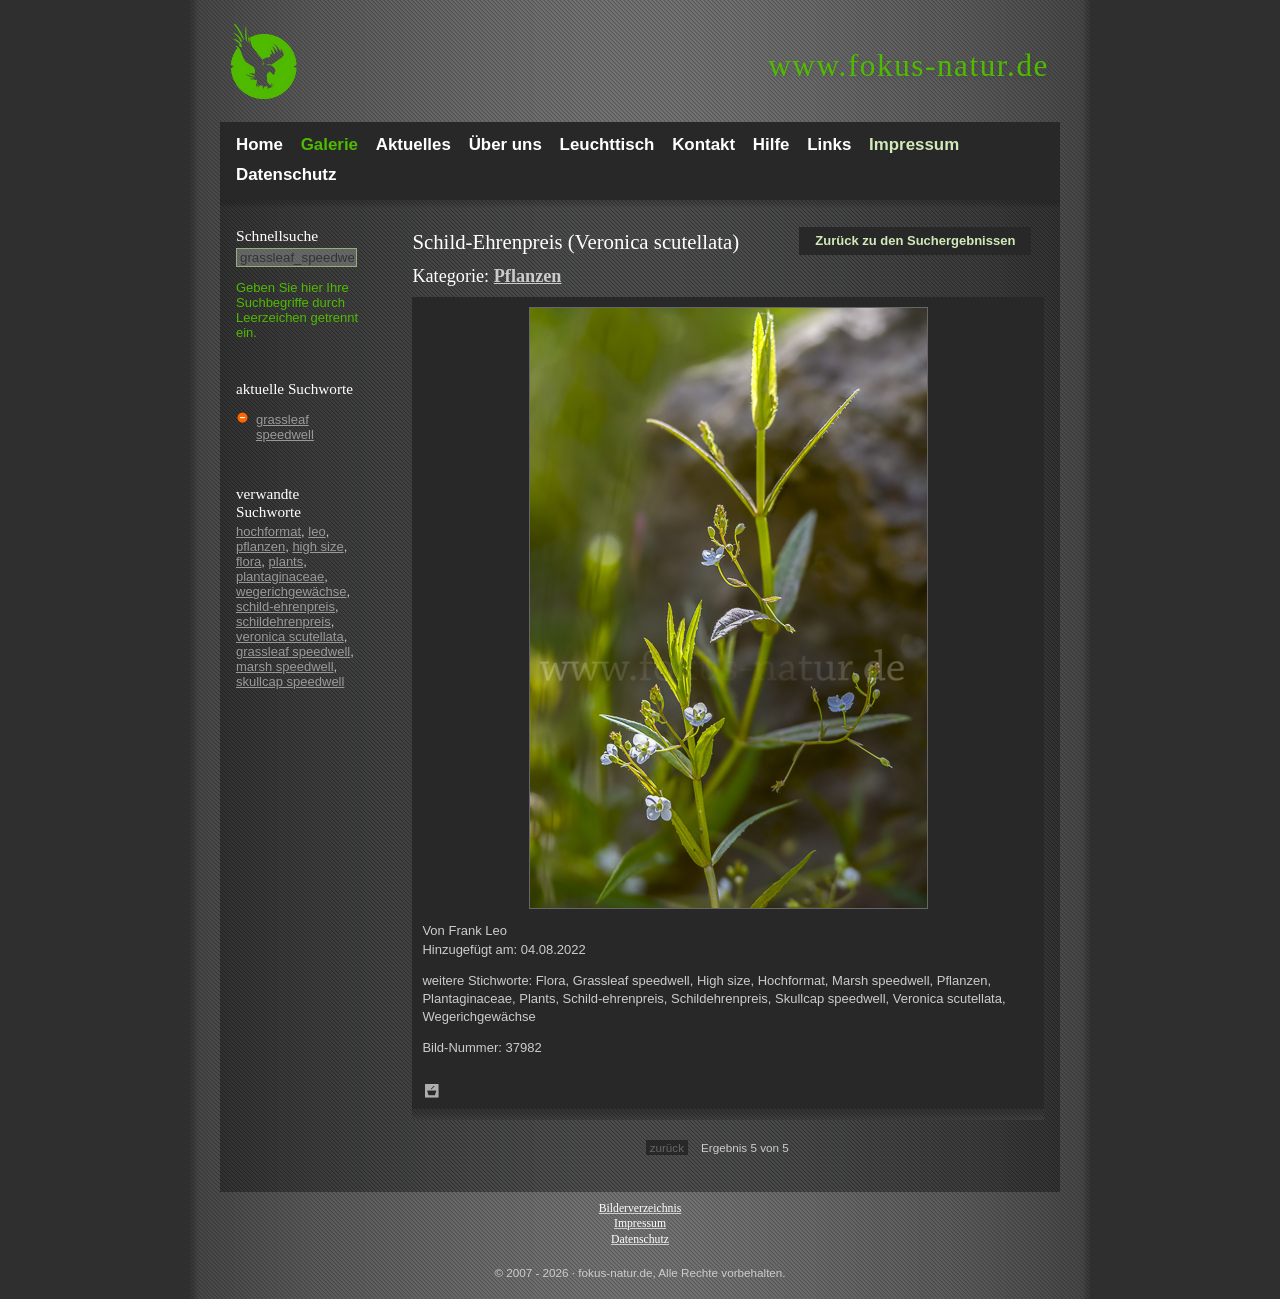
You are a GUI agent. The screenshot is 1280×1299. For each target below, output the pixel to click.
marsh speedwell (285, 666)
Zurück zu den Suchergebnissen (915, 240)
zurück (667, 1147)
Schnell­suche (277, 235)
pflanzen (260, 546)
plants (286, 561)
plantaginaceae (280, 576)
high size (317, 546)
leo (316, 531)
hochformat (268, 531)
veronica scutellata (290, 636)
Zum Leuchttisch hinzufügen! (432, 1091)
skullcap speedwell (290, 681)
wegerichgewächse (291, 591)
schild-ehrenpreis (285, 606)
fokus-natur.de (908, 65)
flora (248, 561)
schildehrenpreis (283, 621)
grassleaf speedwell (285, 427)
